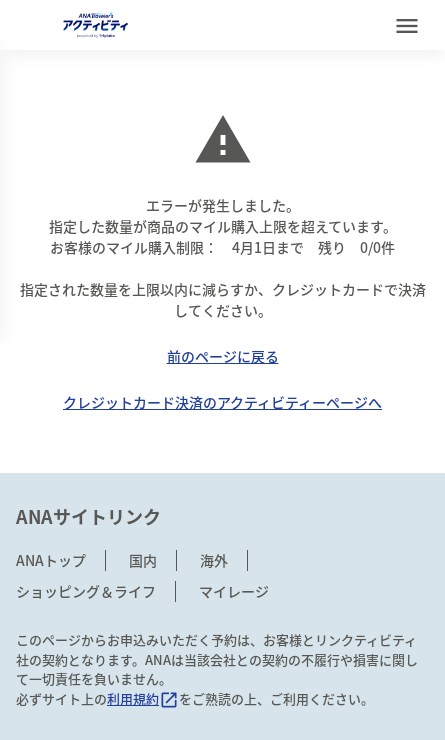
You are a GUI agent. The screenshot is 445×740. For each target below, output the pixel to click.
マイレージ (234, 591)
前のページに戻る (223, 356)
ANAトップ (51, 560)
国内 (143, 560)
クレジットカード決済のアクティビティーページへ (222, 402)
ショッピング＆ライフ (86, 591)
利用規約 (143, 698)
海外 (214, 560)
